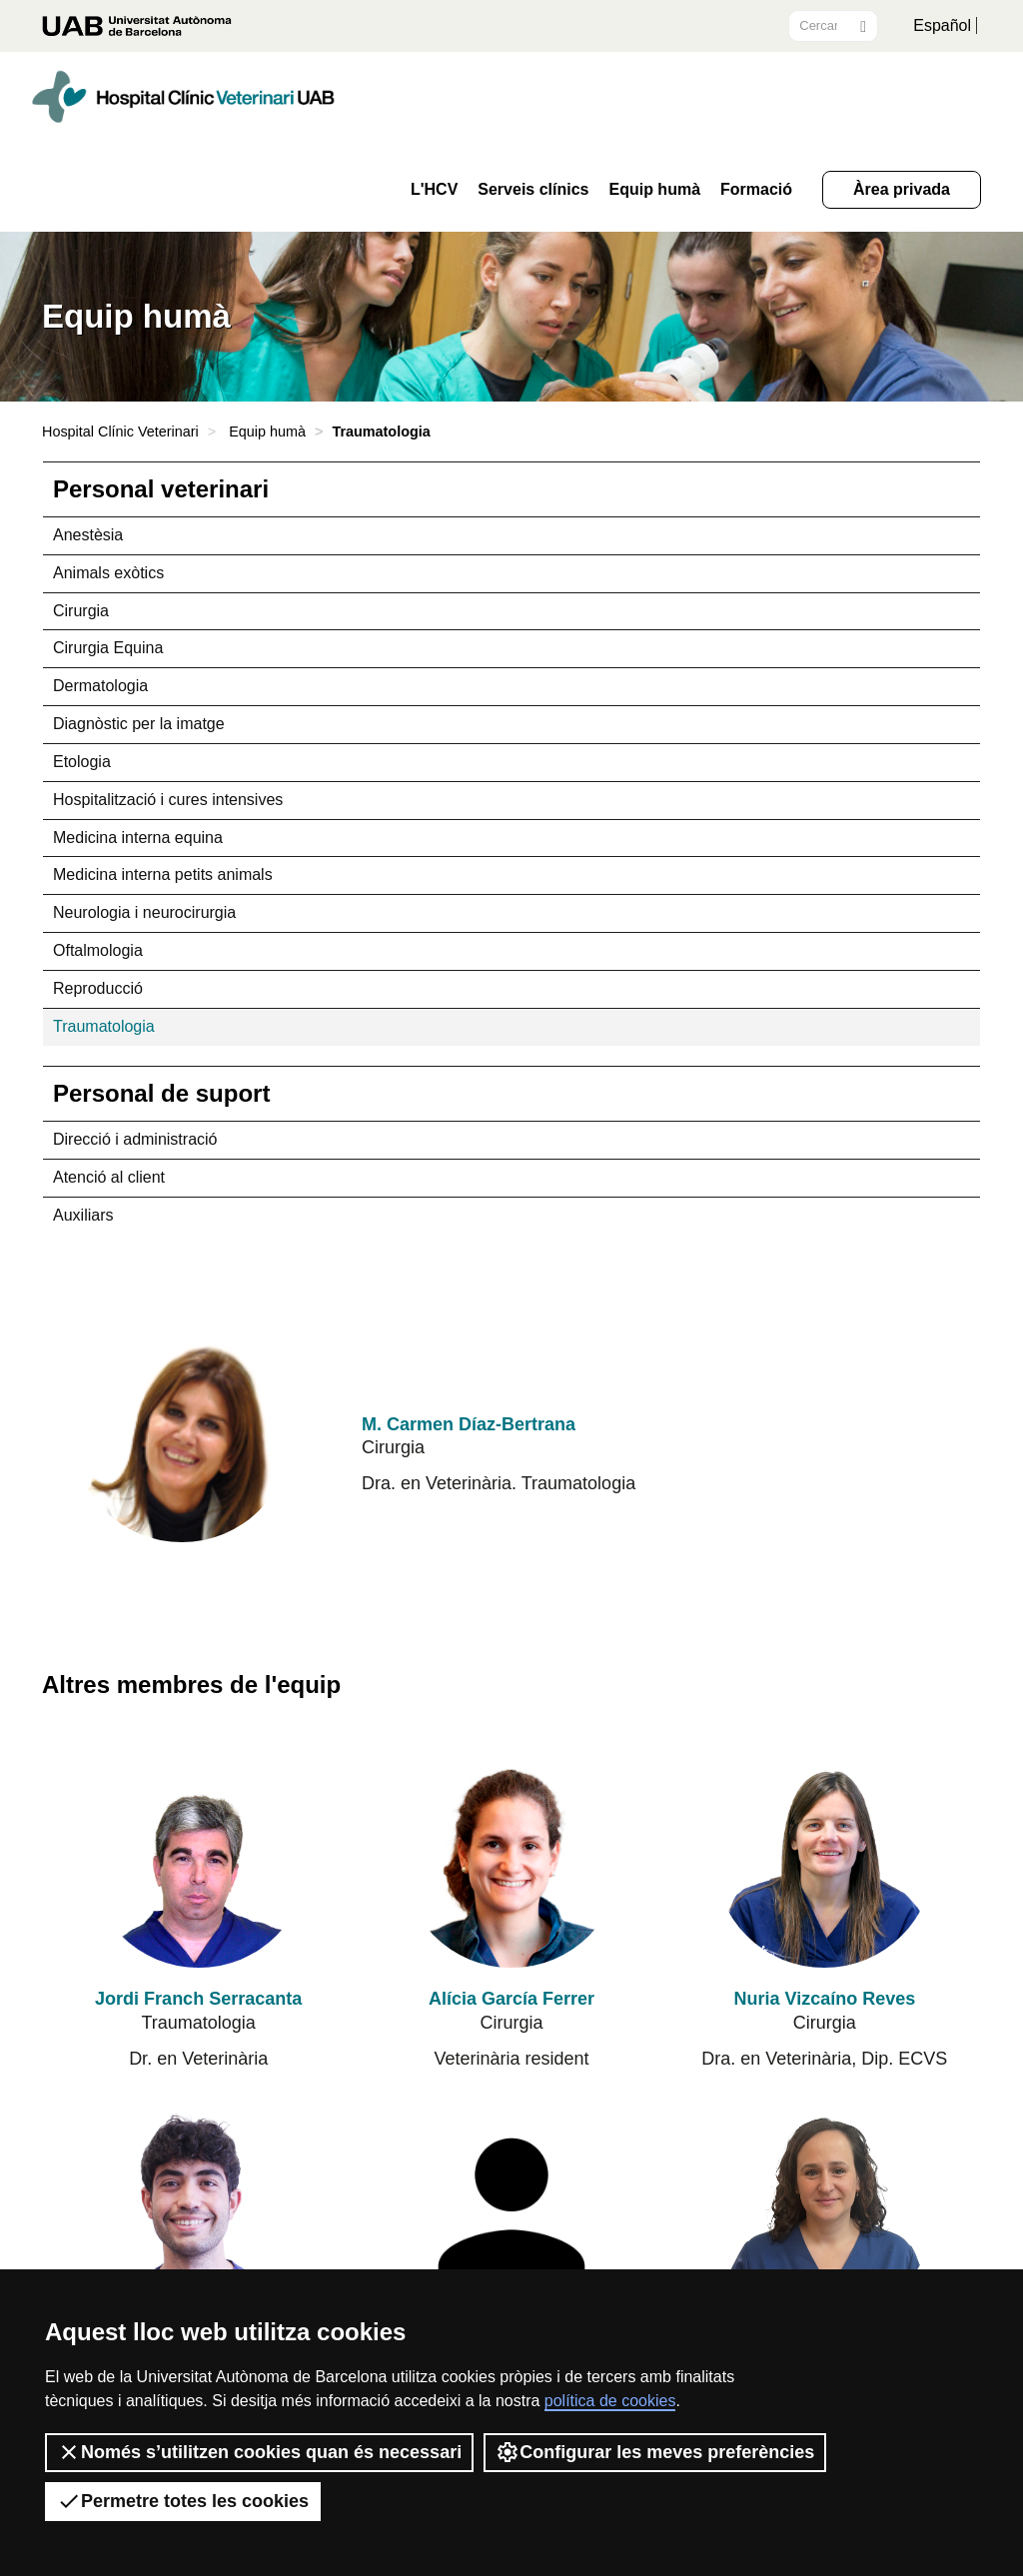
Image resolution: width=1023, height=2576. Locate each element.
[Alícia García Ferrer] (511, 1858)
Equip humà (267, 431)
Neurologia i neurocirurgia (144, 912)
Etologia (82, 761)
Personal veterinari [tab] (161, 488)
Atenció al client (109, 1177)
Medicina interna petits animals (163, 874)
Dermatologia (100, 685)
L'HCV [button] (434, 190)
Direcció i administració (135, 1139)
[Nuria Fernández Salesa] (824, 2211)
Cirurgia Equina (108, 647)
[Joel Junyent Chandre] (199, 2211)
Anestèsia (88, 534)
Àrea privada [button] (901, 189)
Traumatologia (104, 1026)
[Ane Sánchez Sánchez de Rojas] (511, 2211)
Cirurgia (81, 610)
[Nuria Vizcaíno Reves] (824, 1858)
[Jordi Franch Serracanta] (199, 1858)
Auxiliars (83, 1215)
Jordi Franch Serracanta (198, 1999)
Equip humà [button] (654, 190)
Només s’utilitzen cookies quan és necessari (259, 2452)
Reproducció (98, 988)
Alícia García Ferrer (511, 1999)
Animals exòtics (108, 572)
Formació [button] (756, 190)
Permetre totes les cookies (183, 2501)
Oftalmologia (98, 950)
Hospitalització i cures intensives (168, 799)
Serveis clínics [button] (533, 190)
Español (942, 25)
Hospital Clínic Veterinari (120, 431)
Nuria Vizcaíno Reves (824, 1999)
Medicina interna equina (138, 837)
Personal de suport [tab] (161, 1093)
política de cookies (610, 2400)
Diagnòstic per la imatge (139, 723)
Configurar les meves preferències (655, 2452)
